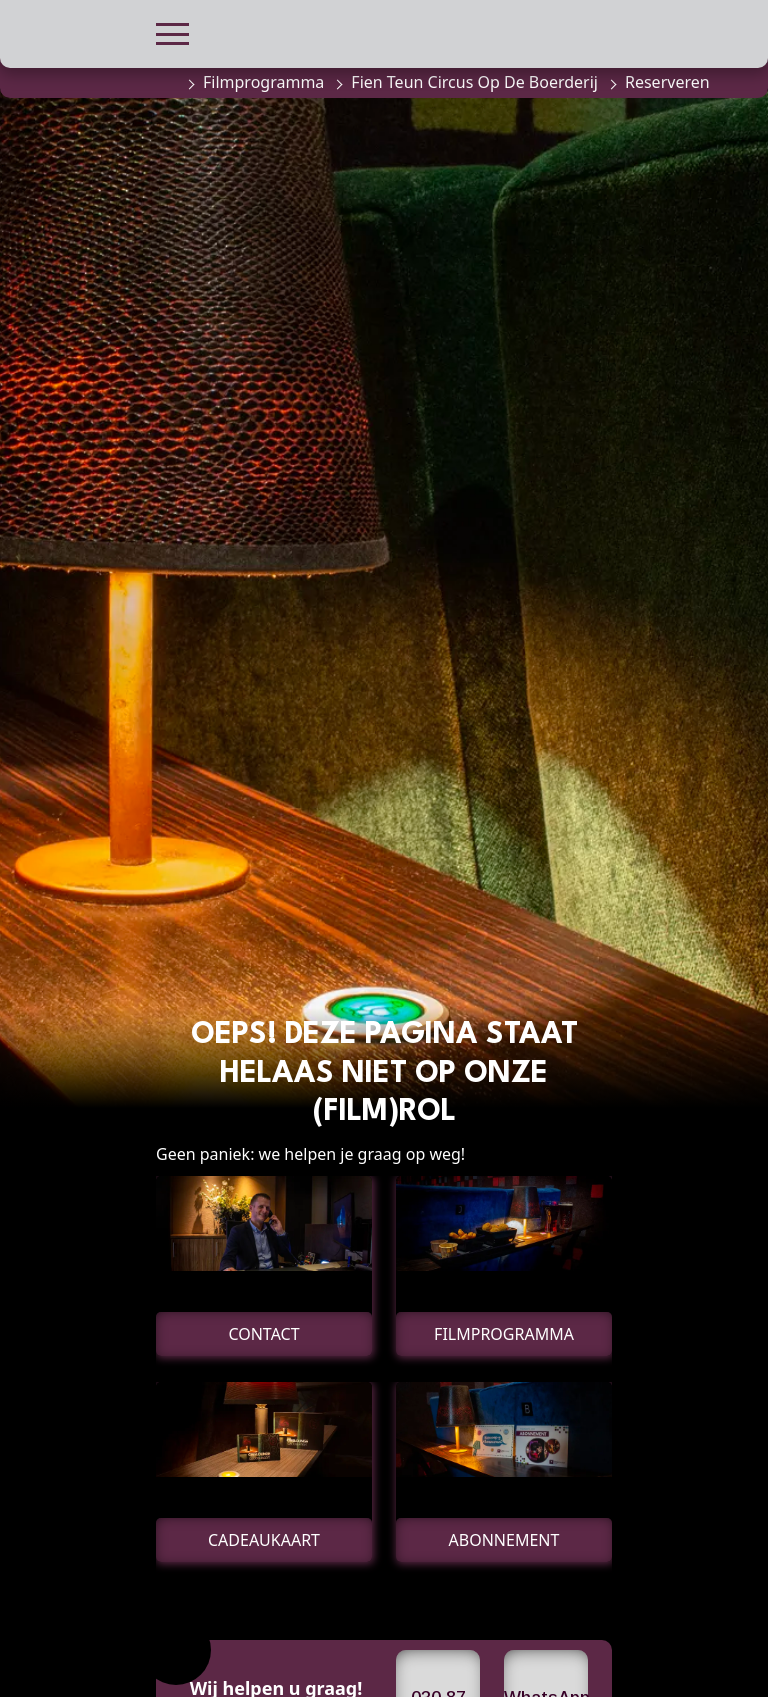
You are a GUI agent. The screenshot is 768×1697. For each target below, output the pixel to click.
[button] (172, 31)
